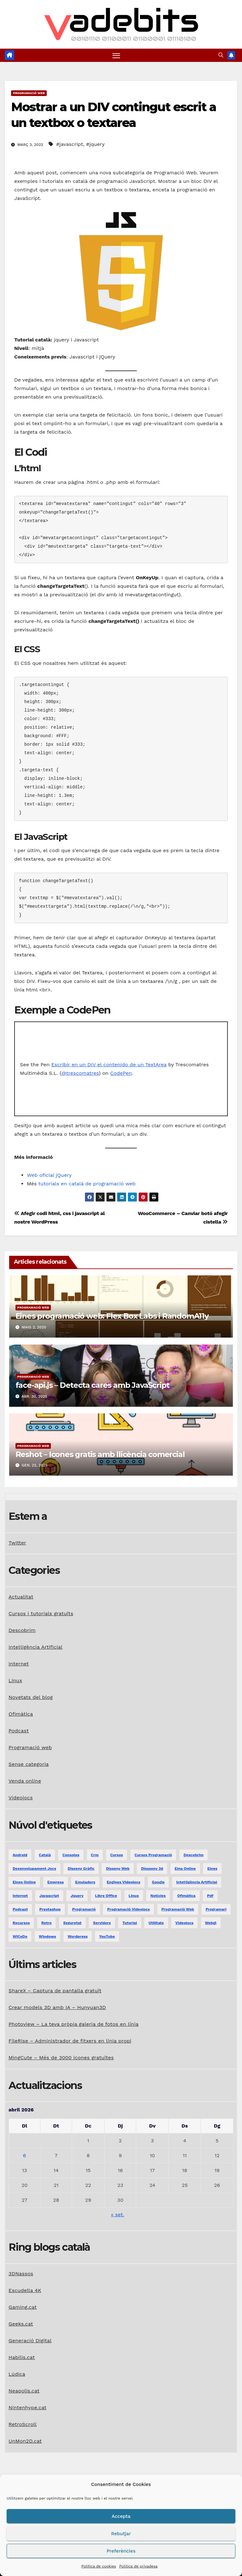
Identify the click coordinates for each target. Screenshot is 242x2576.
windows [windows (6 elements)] (47, 1936)
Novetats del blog (31, 1697)
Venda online (25, 1781)
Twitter (17, 1543)
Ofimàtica (21, 1714)
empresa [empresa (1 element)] (55, 1882)
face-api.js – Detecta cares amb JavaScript (92, 1385)
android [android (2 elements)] (20, 1855)
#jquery (95, 144)
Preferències (121, 2551)
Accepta (121, 2516)
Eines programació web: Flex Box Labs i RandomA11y (112, 1316)
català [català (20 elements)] (45, 1855)
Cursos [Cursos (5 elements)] (116, 1855)
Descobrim (22, 1630)
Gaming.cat (23, 2307)
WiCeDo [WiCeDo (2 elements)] (20, 1936)
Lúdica (17, 2374)
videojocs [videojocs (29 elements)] (184, 1923)
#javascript (69, 144)
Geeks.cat (21, 2324)
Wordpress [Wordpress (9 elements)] (78, 1936)
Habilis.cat (22, 2357)
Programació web (29, 93)
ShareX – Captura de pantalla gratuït (55, 1991)
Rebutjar (121, 2534)
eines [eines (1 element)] (212, 1868)
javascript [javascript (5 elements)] (49, 1895)
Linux (15, 1680)
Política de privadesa (138, 2566)
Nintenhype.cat (27, 2407)
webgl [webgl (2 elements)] (210, 1923)
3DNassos (21, 2274)
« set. (117, 2215)
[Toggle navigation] (116, 55)
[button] (220, 55)
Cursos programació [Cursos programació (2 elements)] (153, 1855)
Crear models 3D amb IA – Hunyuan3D (57, 2008)
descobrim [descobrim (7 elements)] (193, 1855)
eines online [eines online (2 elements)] (24, 1882)
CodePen (121, 1073)
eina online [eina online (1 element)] (185, 1868)
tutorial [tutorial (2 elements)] (129, 1923)
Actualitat (21, 1597)
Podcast (19, 1731)
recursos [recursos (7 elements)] (21, 1923)
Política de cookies (98, 2566)
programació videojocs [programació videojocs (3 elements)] (128, 1909)
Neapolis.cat (24, 2391)
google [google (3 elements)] (158, 1882)
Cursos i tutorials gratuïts (41, 1613)
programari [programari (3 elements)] (216, 1909)
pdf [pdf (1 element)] (210, 1895)
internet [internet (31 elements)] (20, 1895)
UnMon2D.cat (25, 2441)
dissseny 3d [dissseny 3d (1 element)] (152, 1868)
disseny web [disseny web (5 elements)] (117, 1868)
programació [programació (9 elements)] (84, 1909)
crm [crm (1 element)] (95, 1855)
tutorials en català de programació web (87, 1184)
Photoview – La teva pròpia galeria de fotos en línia (73, 2024)
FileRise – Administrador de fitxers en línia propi (70, 2041)
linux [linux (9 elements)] (134, 1895)
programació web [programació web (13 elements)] (177, 1909)
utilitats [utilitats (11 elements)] (156, 1923)
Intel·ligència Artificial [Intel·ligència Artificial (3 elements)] (196, 1882)
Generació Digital (30, 2341)
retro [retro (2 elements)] (46, 1923)
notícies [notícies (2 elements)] (158, 1895)
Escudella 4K (25, 2290)
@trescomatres (80, 1073)
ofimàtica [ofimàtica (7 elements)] (186, 1895)
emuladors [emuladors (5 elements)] (85, 1882)
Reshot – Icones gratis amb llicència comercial (100, 1454)
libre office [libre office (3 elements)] (106, 1895)
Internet (19, 1664)
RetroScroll (23, 2424)
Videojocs (21, 1798)
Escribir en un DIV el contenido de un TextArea (108, 1065)
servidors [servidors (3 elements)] (102, 1923)
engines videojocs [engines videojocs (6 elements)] (123, 1882)
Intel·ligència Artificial (36, 1647)
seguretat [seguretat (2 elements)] (72, 1923)
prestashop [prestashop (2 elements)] (49, 1909)
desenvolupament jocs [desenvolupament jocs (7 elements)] (34, 1868)
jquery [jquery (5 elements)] (76, 1895)
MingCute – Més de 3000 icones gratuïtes (61, 2058)
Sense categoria (29, 1764)
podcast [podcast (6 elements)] (20, 1909)
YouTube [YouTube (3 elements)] (107, 1936)
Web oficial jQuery (49, 1175)
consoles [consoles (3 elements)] (70, 1855)
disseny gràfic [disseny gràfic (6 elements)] (81, 1868)
